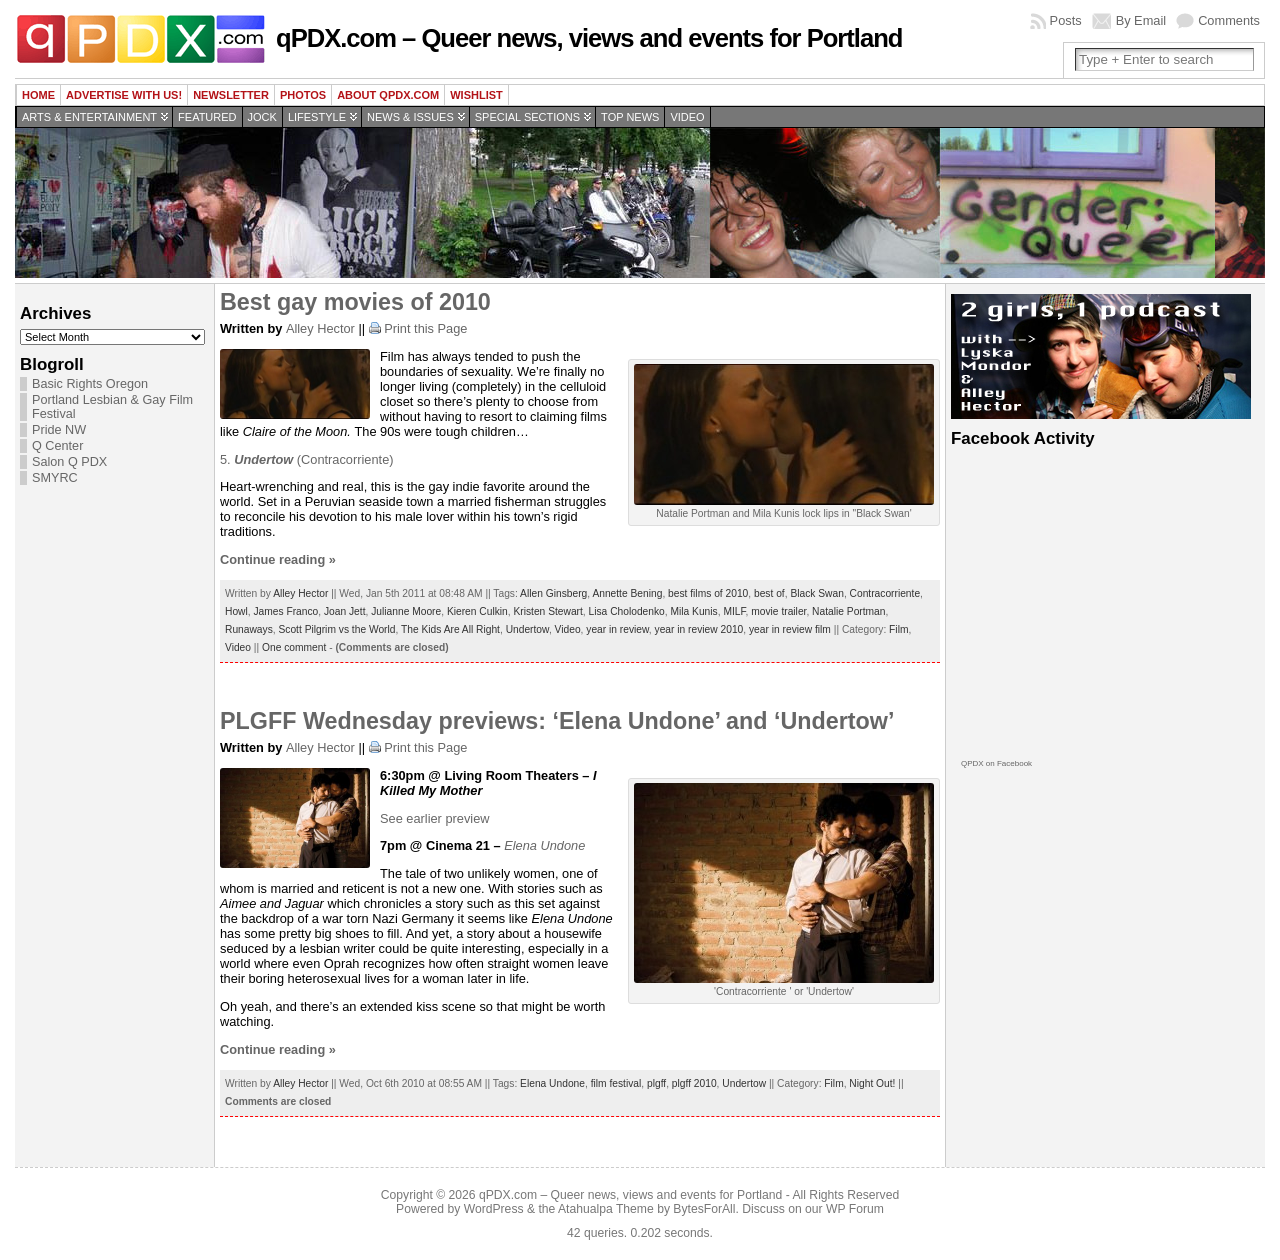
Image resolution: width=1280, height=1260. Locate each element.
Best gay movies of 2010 (355, 302)
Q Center (57, 446)
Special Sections (527, 117)
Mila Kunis (693, 611)
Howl (236, 611)
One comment (294, 647)
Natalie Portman (848, 611)
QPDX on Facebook (996, 763)
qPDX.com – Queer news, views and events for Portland (589, 38)
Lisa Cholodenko (627, 611)
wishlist (476, 95)
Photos (303, 95)
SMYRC (55, 478)
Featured (207, 117)
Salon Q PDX (69, 462)
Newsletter (231, 95)
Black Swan (816, 593)
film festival (616, 1083)
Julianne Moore (406, 611)
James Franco (285, 611)
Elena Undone (552, 1083)
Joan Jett (345, 611)
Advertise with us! (124, 95)
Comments (1229, 20)
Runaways (249, 629)
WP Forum (855, 1209)
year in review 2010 (699, 629)
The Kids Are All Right (450, 629)
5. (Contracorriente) (307, 459)
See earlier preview (435, 818)
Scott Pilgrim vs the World (336, 629)
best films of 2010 (708, 593)
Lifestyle (317, 117)
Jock (262, 117)
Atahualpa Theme (606, 1209)
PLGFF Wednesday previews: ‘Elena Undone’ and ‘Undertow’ (557, 721)
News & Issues (410, 117)
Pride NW (59, 430)
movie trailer (778, 611)
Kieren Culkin (477, 611)
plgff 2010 (694, 1083)
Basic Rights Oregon (90, 384)
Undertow (527, 629)
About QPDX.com (388, 95)
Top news (630, 117)
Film (898, 629)
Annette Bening (627, 593)
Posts (1066, 20)
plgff (656, 1083)
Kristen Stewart (547, 611)
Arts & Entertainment (89, 117)
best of (769, 593)
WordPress (494, 1209)
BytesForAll (704, 1209)
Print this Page (425, 328)
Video (687, 117)
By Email (1141, 20)
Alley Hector (320, 328)
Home (38, 95)
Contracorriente (885, 593)
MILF (734, 611)
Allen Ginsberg (553, 593)
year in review (617, 629)
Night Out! (872, 1083)
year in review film (790, 629)
